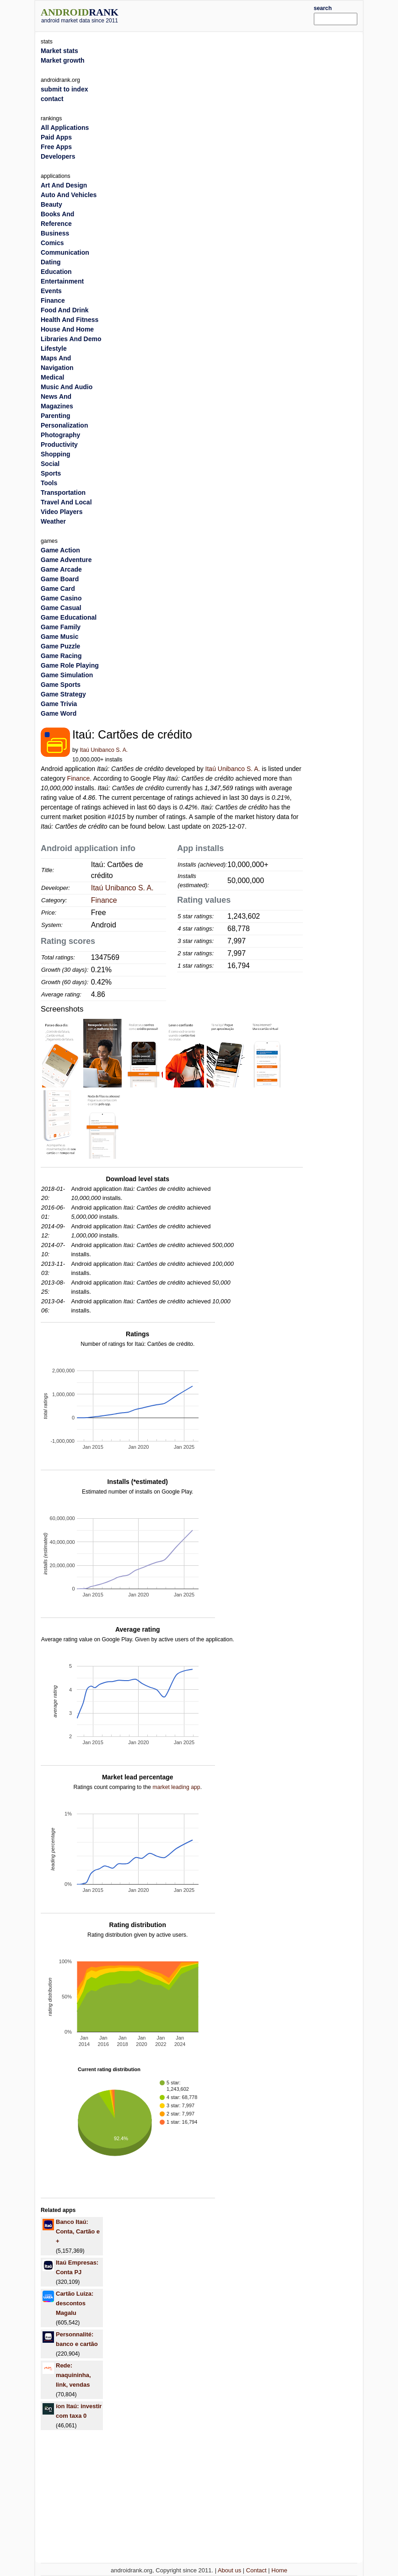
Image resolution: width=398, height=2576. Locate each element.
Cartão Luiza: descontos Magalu (74, 2303)
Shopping (55, 454)
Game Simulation (67, 675)
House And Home (67, 329)
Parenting (55, 415)
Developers (58, 156)
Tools (49, 483)
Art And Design (64, 185)
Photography (60, 435)
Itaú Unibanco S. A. (104, 750)
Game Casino (61, 598)
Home (279, 2570)
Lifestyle (54, 348)
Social (50, 463)
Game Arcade (61, 569)
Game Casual (61, 607)
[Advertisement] (230, 14)
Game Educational (69, 617)
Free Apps (56, 146)
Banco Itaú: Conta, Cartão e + (78, 2231)
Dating (51, 262)
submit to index (64, 89)
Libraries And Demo (71, 339)
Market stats (59, 50)
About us (229, 2570)
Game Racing (61, 655)
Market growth (63, 60)
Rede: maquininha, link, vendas (73, 2375)
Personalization (64, 425)
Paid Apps (56, 137)
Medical (52, 377)
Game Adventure (66, 559)
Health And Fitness (69, 319)
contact (52, 98)
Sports (51, 473)
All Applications (65, 127)
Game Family (61, 627)
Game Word (58, 713)
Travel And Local (66, 502)
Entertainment (62, 281)
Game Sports (61, 684)
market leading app (176, 1787)
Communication (65, 252)
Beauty (51, 204)
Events (51, 291)
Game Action (60, 550)
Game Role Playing (70, 665)
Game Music (59, 636)
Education (56, 271)
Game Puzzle (60, 646)
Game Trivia (59, 703)
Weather (53, 521)
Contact (256, 2570)
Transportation (63, 492)
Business (55, 233)
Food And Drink (64, 310)
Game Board (60, 579)
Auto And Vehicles (69, 194)
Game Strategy (63, 694)
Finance (78, 778)
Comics (52, 242)
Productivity (59, 444)
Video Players (62, 511)
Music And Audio (66, 387)
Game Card (58, 588)
